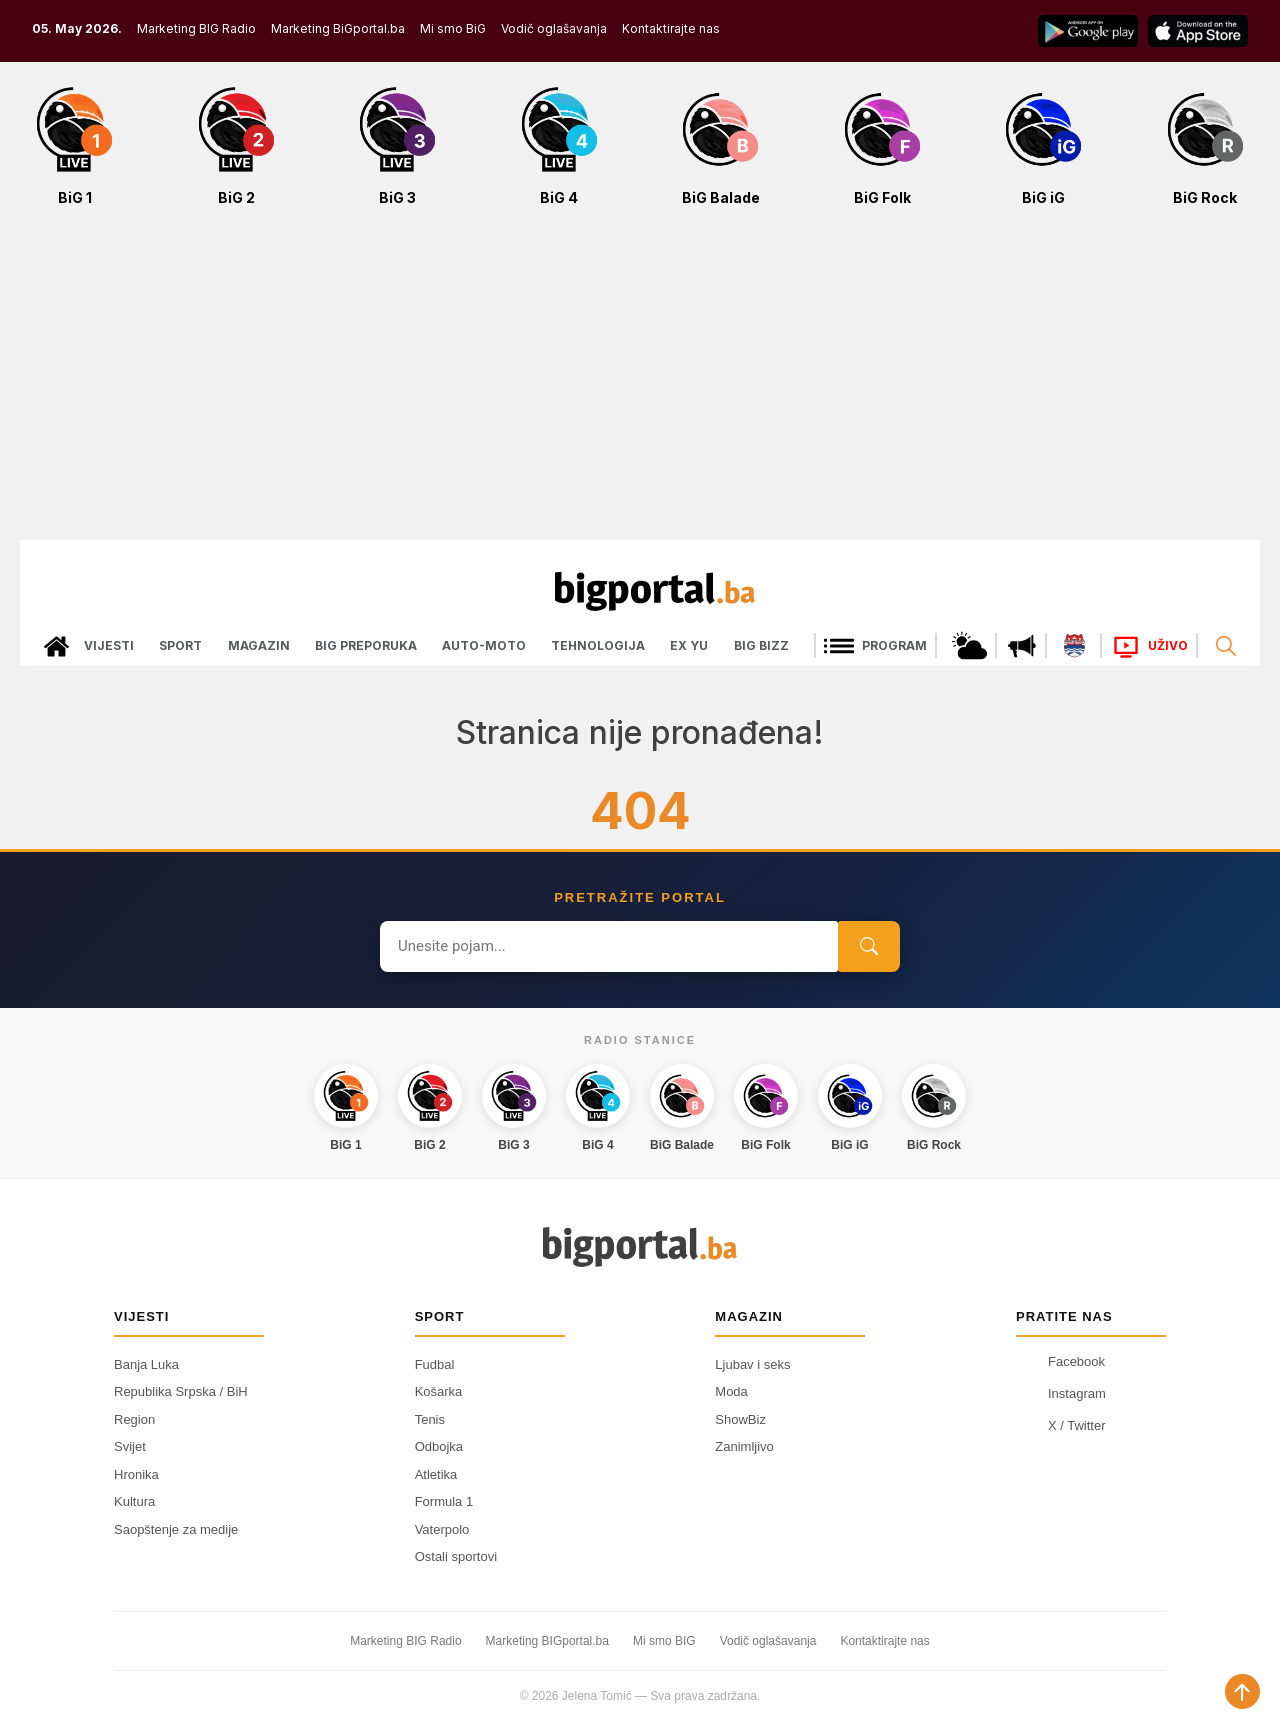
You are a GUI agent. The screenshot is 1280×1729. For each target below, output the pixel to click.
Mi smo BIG (664, 1641)
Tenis (430, 1419)
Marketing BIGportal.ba (547, 1641)
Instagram (1061, 1394)
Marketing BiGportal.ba (338, 28)
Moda (731, 1391)
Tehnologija (598, 645)
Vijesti (109, 645)
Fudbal (435, 1364)
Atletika (436, 1474)
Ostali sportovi (456, 1556)
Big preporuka (366, 645)
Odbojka (439, 1446)
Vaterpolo (442, 1529)
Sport (180, 645)
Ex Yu (689, 645)
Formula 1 (444, 1501)
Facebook (1060, 1362)
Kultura (134, 1501)
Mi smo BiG (453, 28)
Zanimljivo (744, 1446)
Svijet (130, 1446)
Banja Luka (146, 1364)
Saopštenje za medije (176, 1529)
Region (134, 1419)
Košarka (439, 1391)
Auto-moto (484, 645)
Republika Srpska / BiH (181, 1391)
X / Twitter (1061, 1426)
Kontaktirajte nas (671, 28)
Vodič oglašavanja (554, 28)
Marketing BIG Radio (196, 28)
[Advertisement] (640, 384)
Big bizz (761, 645)
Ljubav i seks (752, 1364)
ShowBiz (740, 1419)
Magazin (259, 645)
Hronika (136, 1474)
